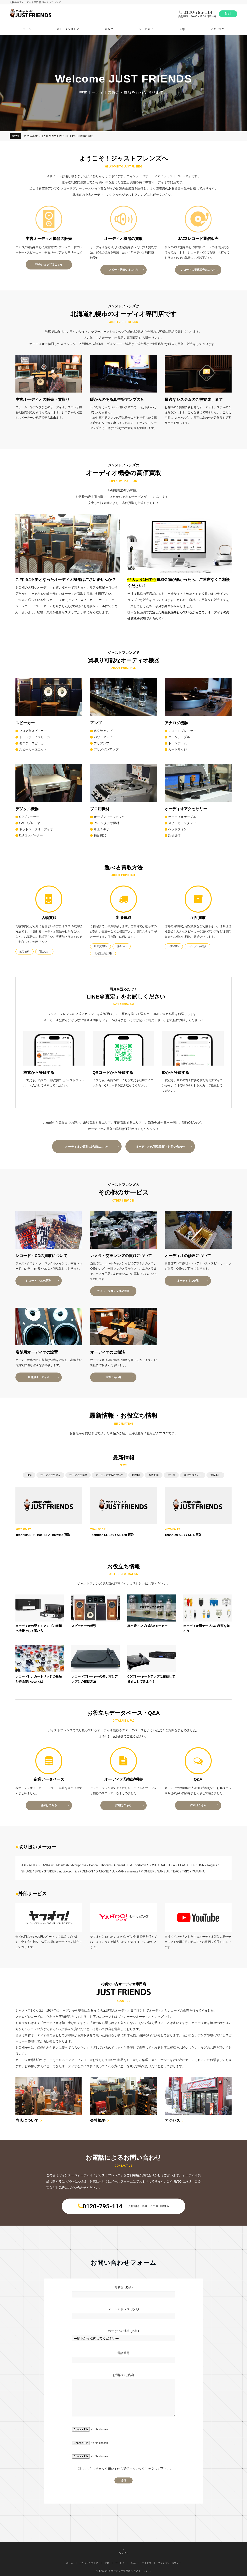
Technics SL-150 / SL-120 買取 (112, 1535)
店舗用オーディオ (38, 1377)
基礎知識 (154, 1475)
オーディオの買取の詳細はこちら (87, 1146)
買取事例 (215, 1475)
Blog (29, 1475)
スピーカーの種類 (83, 1626)
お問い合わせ (113, 1377)
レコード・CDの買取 (38, 1280)
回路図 (136, 1475)
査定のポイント (192, 1475)
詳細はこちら (49, 1805)
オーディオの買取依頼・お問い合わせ (160, 1146)
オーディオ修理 (78, 1475)
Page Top (123, 2551)
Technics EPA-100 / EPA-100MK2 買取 (69, 136)
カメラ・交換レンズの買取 (113, 1291)
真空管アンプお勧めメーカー (147, 1626)
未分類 (171, 1475)
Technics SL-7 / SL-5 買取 (183, 1535)
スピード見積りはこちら (123, 269)
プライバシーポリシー (169, 2563)
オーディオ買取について (109, 1475)
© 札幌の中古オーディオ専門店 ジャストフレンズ (123, 2570)
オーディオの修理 (188, 1280)
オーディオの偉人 (50, 1475)
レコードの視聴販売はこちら (198, 269)
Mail (228, 13)
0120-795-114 (198, 12)
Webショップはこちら (49, 264)
